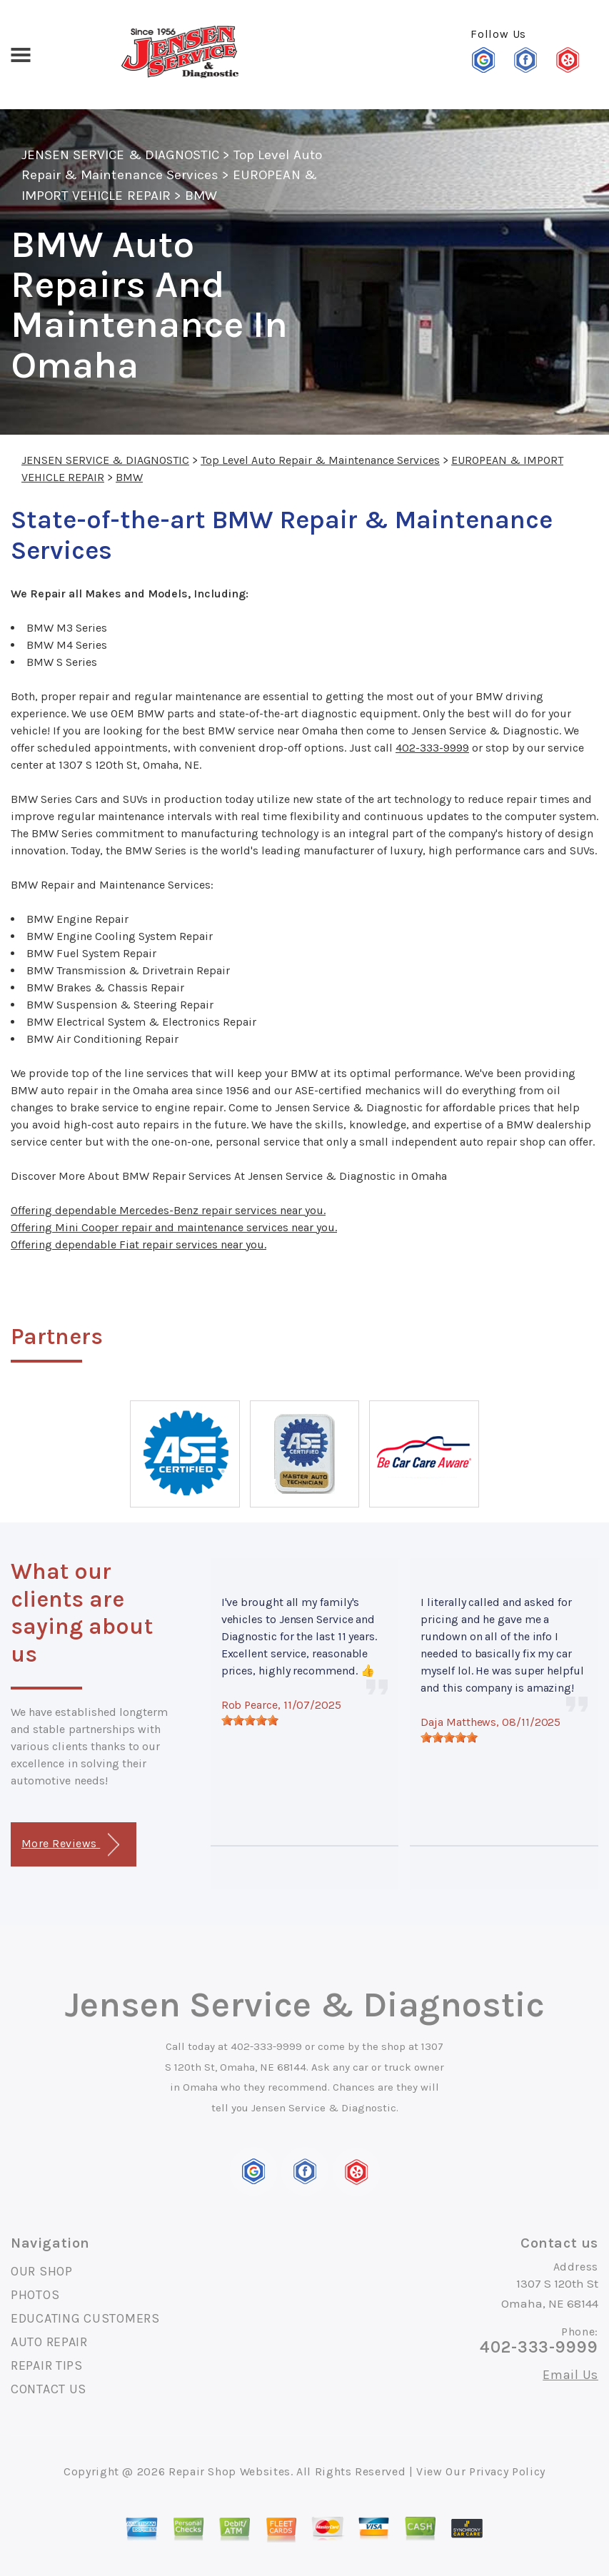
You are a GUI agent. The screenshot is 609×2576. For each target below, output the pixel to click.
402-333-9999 (432, 747)
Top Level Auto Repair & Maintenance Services (320, 460)
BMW (201, 195)
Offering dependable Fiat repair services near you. (138, 1244)
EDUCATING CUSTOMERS (85, 2318)
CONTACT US (48, 2389)
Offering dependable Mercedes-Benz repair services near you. (168, 1210)
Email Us (570, 2374)
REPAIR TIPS (47, 2365)
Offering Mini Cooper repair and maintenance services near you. (174, 1227)
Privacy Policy (507, 2471)
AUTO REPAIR (49, 2342)
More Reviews (70, 1845)
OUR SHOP (42, 2271)
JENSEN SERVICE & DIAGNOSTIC (120, 155)
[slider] (249, 1720)
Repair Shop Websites (229, 2471)
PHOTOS (35, 2295)
